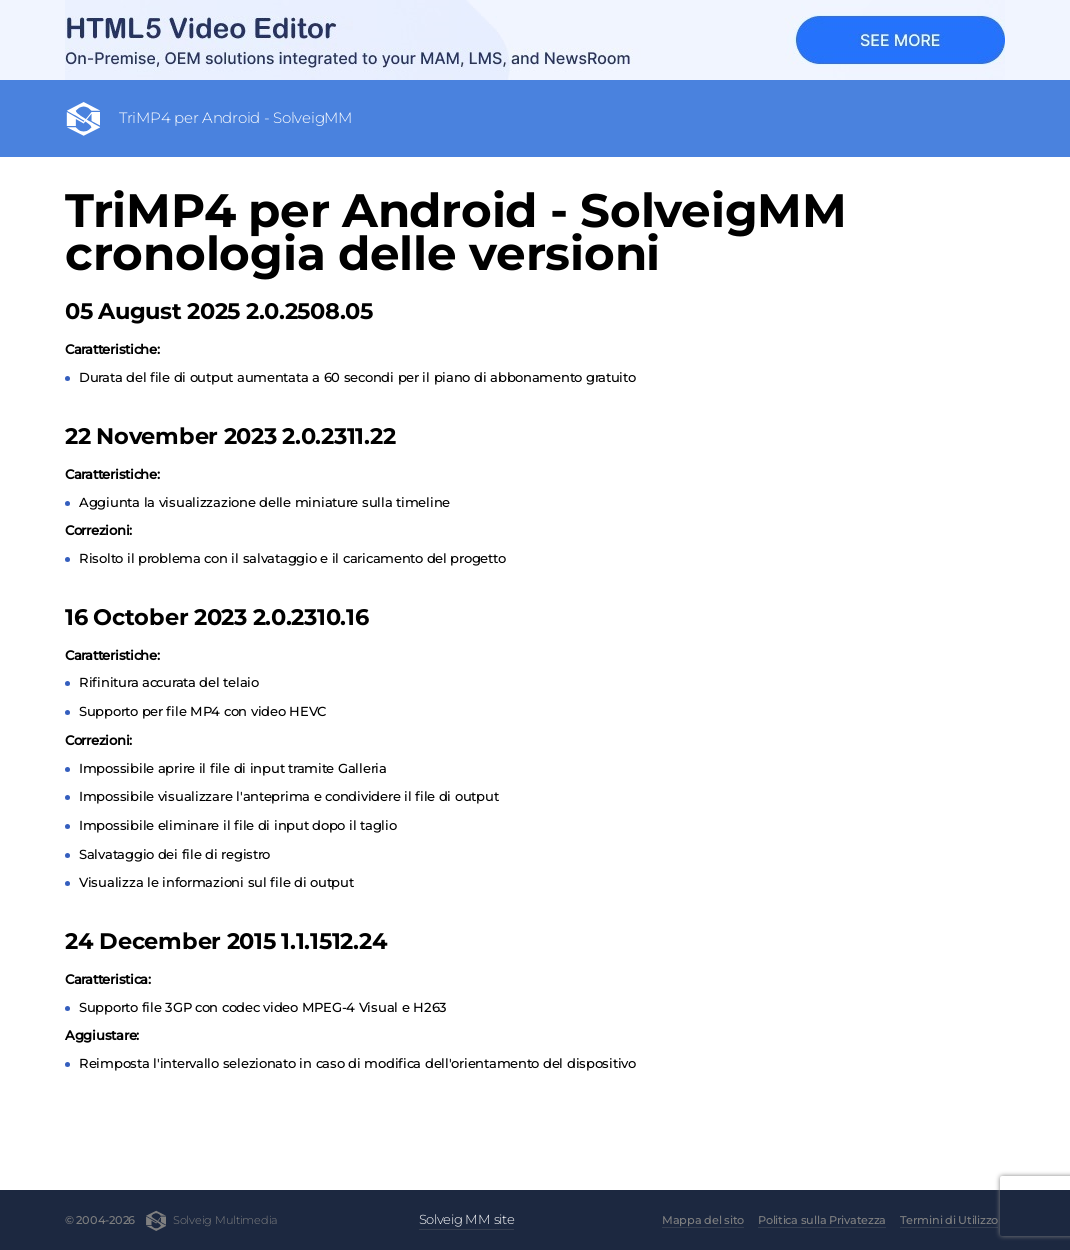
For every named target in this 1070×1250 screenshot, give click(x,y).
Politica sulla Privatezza (822, 1220)
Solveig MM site (467, 1219)
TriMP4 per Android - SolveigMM (235, 117)
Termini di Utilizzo (949, 1220)
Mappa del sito (703, 1220)
